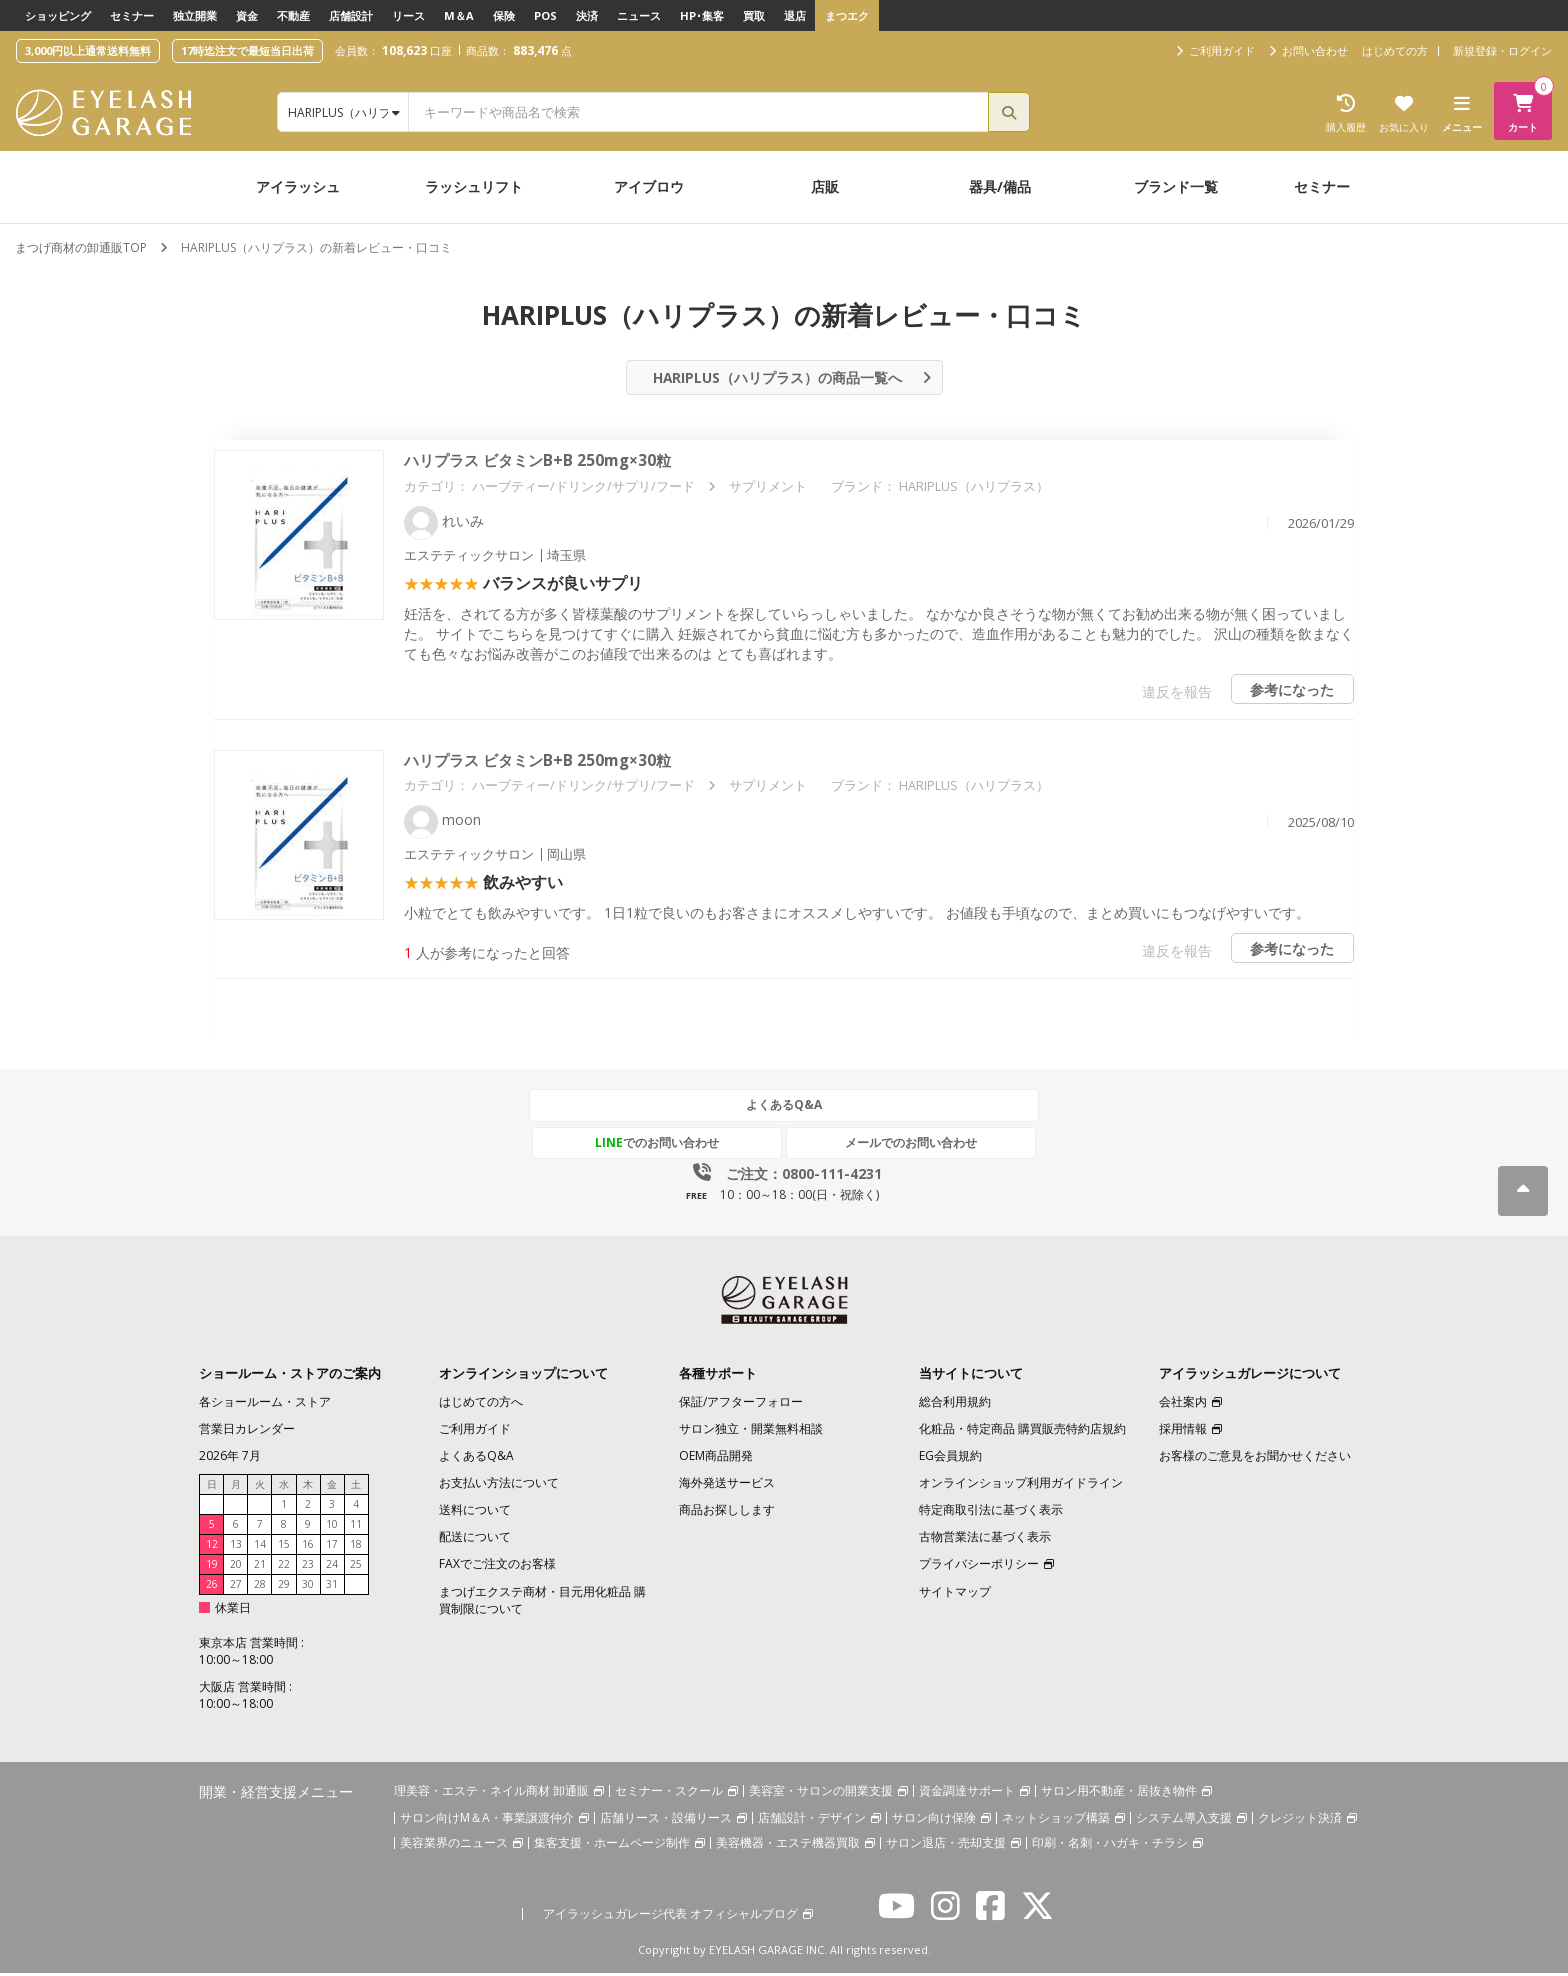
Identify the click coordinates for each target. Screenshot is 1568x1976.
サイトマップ (955, 1594)
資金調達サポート (967, 1793)
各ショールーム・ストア (265, 1404)
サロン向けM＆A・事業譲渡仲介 (487, 1821)
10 (332, 1527)
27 (236, 1587)
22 (284, 1567)
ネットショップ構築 (1056, 1821)
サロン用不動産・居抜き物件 (1119, 1793)
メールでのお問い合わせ (877, 1145)
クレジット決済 (1300, 1821)
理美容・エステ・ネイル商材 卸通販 (491, 1793)
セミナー (132, 15)
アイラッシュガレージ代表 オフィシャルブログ (670, 1917)
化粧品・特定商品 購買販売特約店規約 (1022, 1431)
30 (308, 1587)
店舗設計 (351, 15)
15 (284, 1547)
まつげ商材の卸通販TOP (81, 247)
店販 (825, 186)
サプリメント (768, 490)
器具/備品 (1000, 186)
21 (260, 1567)
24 (332, 1567)
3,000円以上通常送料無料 (88, 50)
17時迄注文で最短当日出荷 (247, 50)
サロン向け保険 (934, 1821)
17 (332, 1547)
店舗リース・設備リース (666, 1821)
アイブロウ (649, 186)
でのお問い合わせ (691, 1145)
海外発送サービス (727, 1485)
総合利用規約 (955, 1404)
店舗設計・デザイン (812, 1821)
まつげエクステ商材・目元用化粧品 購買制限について (542, 1603)
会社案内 (1183, 1404)
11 (356, 1527)
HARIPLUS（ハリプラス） (974, 490)
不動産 (293, 15)
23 (308, 1567)
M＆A (459, 15)
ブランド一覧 (1176, 186)
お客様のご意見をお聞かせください (1255, 1458)
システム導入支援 (1184, 1821)
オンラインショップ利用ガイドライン (1021, 1485)
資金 (247, 15)
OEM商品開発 (716, 1458)
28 (260, 1587)
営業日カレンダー (247, 1431)
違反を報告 (1174, 695)
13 (236, 1547)
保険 (504, 15)
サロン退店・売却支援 (946, 1846)
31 (332, 1587)
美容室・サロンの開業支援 (821, 1793)
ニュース (639, 15)
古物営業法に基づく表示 (985, 1540)
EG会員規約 (950, 1458)
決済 (587, 15)
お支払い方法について (499, 1485)
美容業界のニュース (454, 1846)
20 (236, 1567)
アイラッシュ (298, 186)
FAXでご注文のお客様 (497, 1567)
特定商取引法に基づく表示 (991, 1512)
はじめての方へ (481, 1404)
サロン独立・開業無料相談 (751, 1431)
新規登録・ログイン (1502, 50)
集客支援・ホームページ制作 (612, 1846)
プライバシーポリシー (979, 1567)
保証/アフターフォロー (741, 1404)
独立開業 (195, 15)
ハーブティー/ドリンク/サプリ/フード (583, 490)
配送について (475, 1540)
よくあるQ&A (784, 1108)
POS (545, 15)
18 (356, 1547)
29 (284, 1587)
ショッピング (58, 15)
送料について (475, 1512)
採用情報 (1183, 1431)
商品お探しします (727, 1512)
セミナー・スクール (669, 1793)
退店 (795, 15)
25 (356, 1567)
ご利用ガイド (475, 1431)
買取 (754, 15)
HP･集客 (702, 15)
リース (408, 15)
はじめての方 (1395, 50)
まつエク (847, 15)
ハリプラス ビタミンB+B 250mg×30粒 (543, 465)
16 (308, 1547)
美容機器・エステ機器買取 (788, 1846)
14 (260, 1547)
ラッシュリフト (474, 186)
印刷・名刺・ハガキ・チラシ (1110, 1846)
